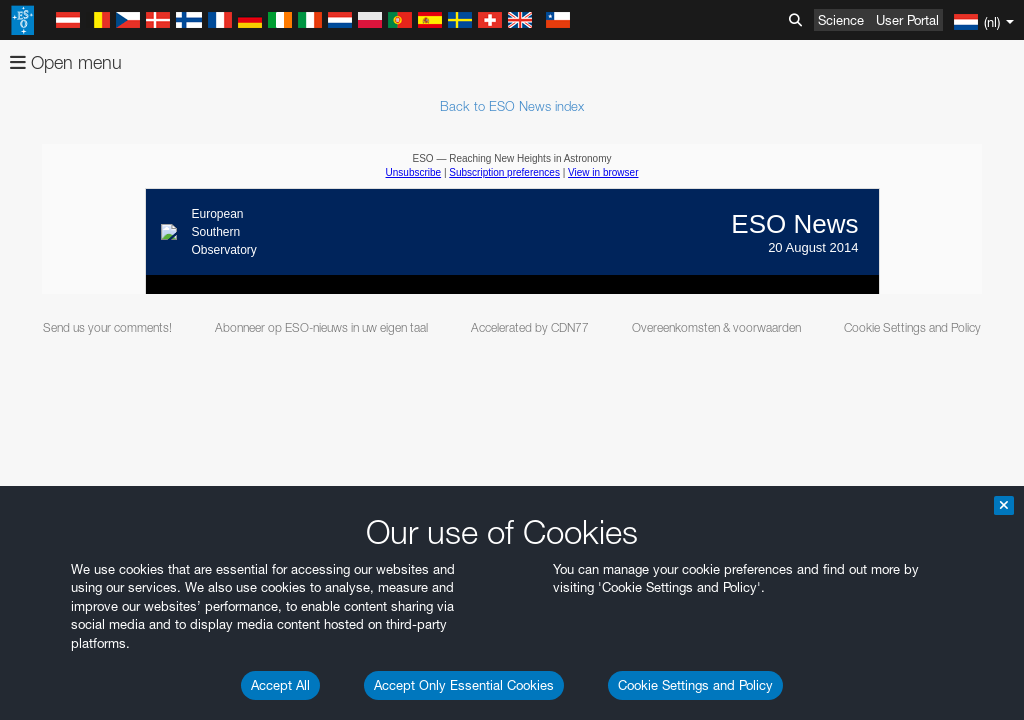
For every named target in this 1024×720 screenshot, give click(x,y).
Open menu (66, 62)
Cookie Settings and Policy (695, 685)
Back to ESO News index (512, 106)
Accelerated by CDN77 (530, 327)
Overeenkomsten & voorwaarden (716, 327)
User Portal (907, 20)
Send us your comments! (107, 327)
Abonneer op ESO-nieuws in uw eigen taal (321, 327)
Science (841, 20)
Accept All (280, 685)
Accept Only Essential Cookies (464, 685)
